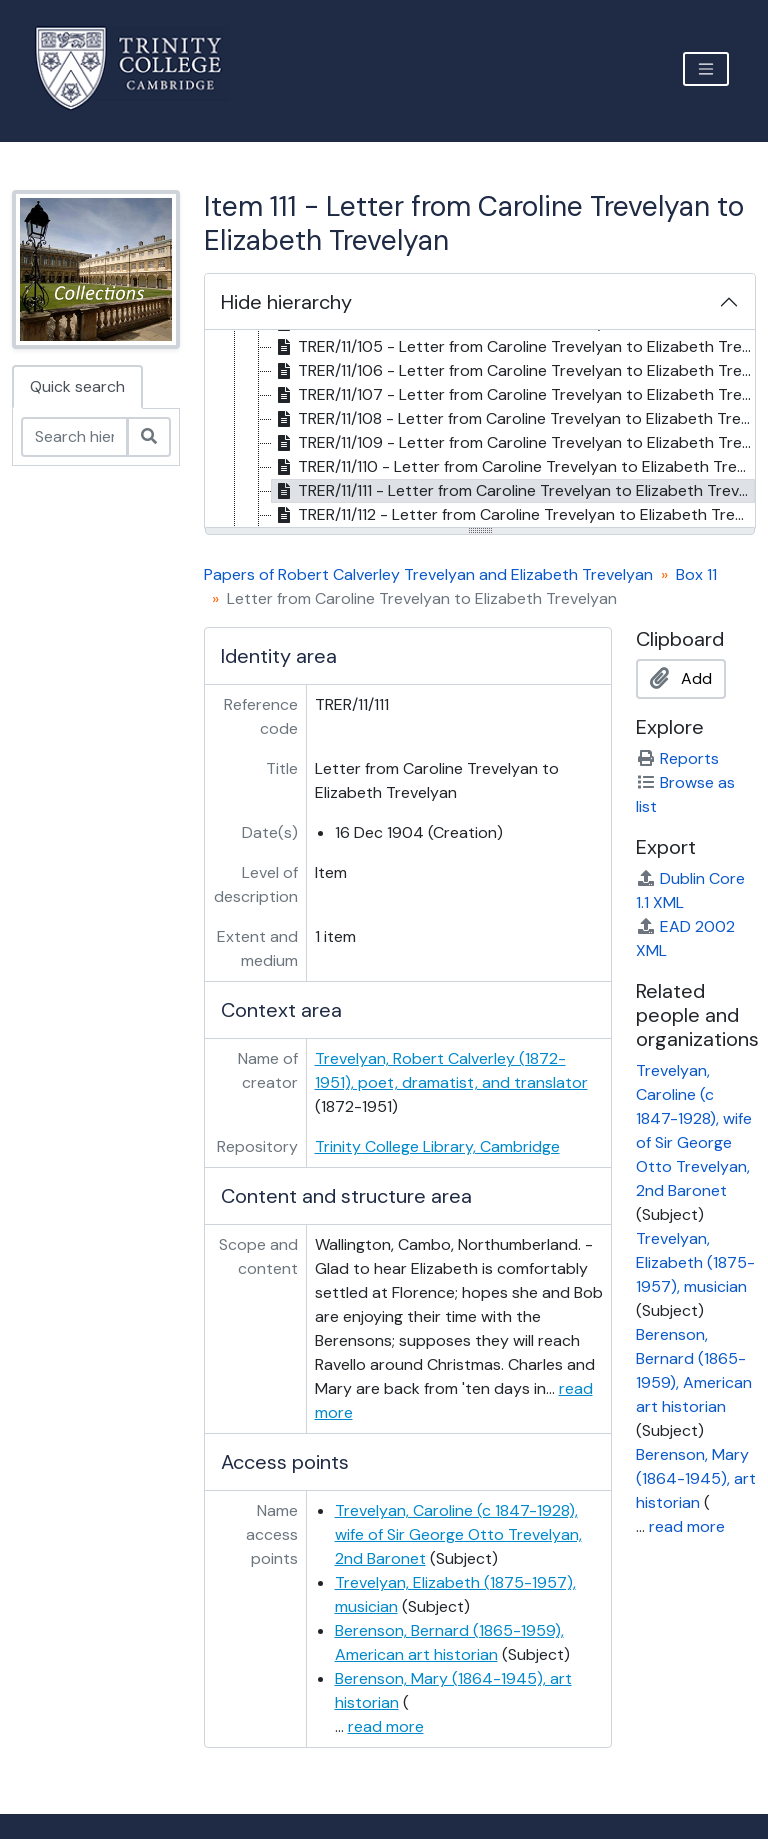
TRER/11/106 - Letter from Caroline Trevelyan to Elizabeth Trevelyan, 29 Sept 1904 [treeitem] (513, 371)
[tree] (480, 430)
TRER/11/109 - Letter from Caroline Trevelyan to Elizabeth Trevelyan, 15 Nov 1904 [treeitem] (513, 443)
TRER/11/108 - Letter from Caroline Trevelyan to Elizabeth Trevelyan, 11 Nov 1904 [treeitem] (513, 419)
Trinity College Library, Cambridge (437, 1146)
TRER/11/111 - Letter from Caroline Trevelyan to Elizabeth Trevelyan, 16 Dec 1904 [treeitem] (513, 491)
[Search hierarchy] (74, 437)
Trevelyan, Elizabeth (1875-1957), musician (695, 1262)
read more (386, 1726)
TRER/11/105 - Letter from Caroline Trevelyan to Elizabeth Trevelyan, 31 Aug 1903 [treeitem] (513, 347)
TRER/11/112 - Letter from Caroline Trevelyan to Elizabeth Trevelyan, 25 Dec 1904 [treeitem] (513, 515)
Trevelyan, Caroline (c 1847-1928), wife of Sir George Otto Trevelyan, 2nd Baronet (458, 1534)
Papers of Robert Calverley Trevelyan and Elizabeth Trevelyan (428, 574)
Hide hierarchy (286, 302)
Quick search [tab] (77, 386)
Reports (677, 758)
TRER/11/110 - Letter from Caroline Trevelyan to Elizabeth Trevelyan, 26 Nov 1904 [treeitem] (513, 467)
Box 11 (696, 574)
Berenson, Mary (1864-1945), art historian (696, 1478)
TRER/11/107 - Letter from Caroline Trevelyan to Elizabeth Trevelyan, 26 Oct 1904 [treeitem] (513, 395)
